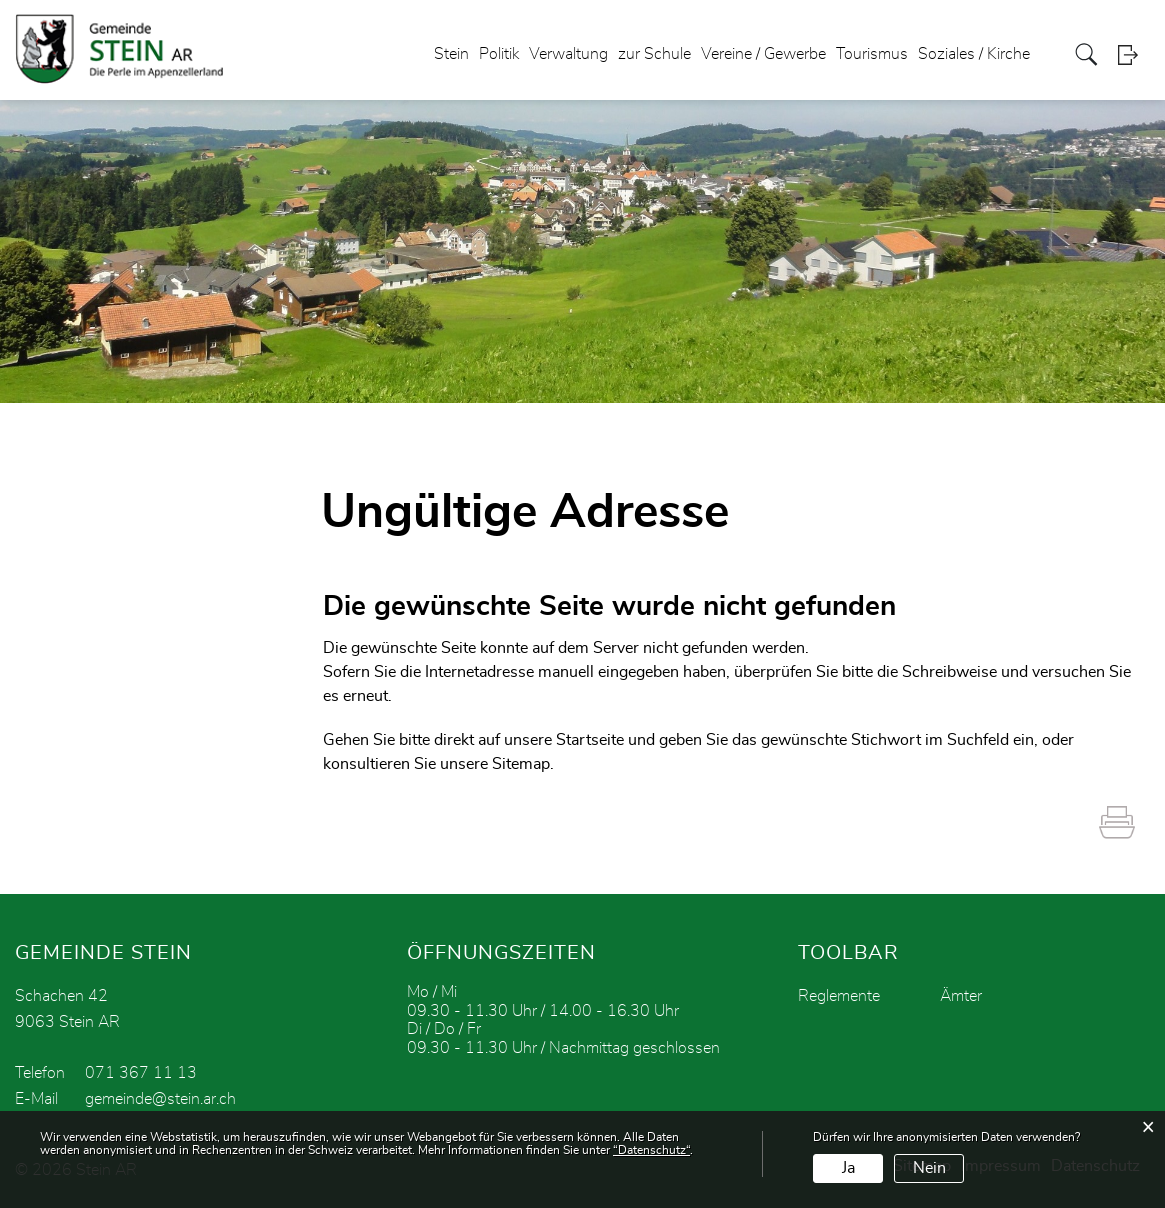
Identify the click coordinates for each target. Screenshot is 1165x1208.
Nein (929, 1168)
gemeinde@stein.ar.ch (160, 1099)
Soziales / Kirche (974, 54)
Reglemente (839, 996)
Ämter (961, 996)
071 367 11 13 (141, 1073)
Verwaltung (568, 54)
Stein (451, 54)
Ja (848, 1168)
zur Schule (654, 54)
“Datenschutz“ (651, 1150)
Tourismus (872, 54)
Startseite (590, 740)
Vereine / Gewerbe (763, 54)
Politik (499, 54)
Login (1134, 54)
